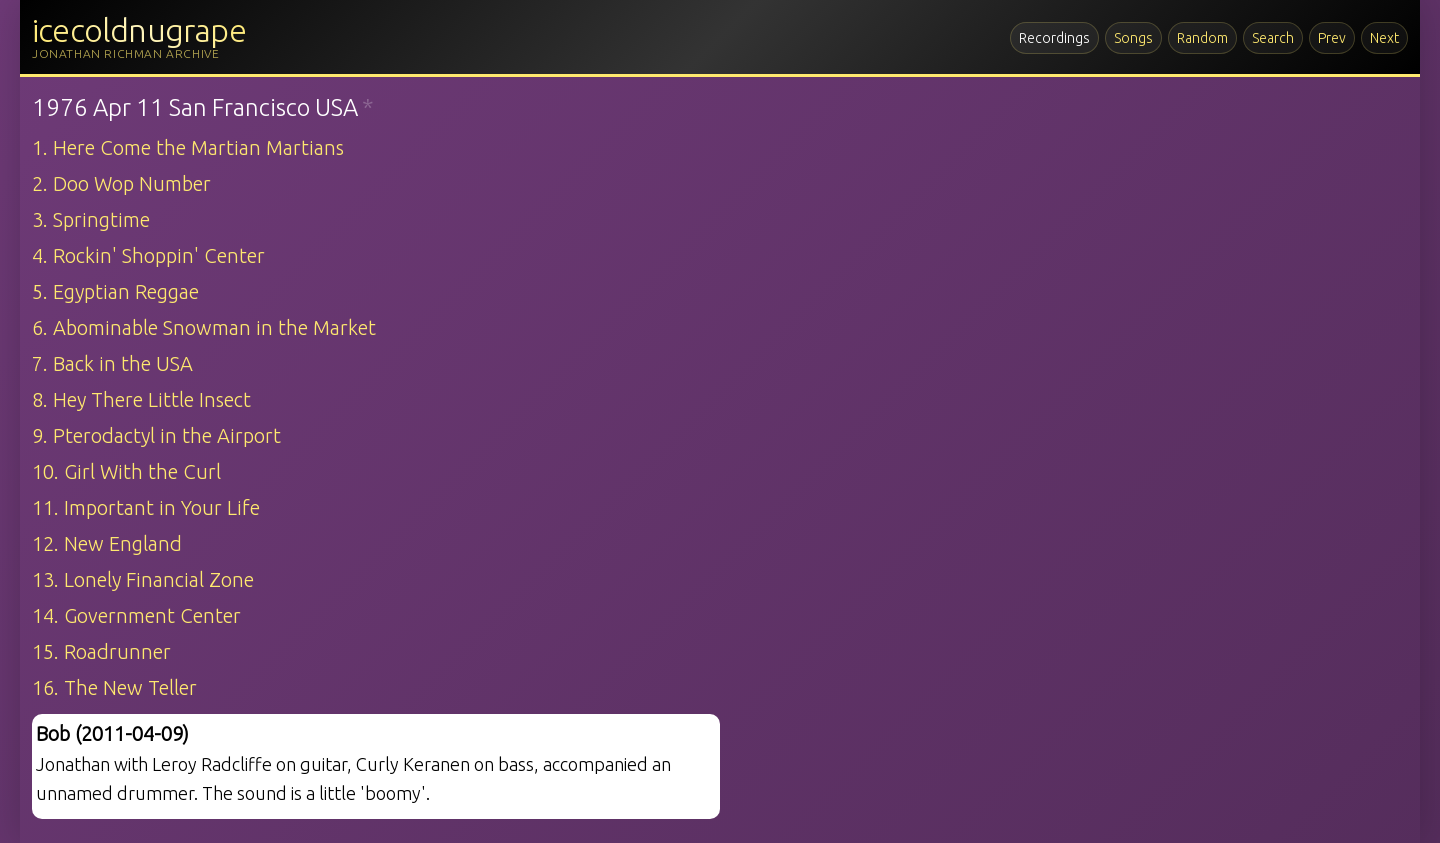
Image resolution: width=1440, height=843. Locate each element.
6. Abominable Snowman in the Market (204, 327)
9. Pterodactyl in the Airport (156, 435)
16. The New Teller (114, 687)
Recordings (1054, 38)
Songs (1133, 38)
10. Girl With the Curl (126, 471)
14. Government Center (136, 615)
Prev (1332, 38)
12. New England (107, 543)
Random (1202, 38)
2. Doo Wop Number (121, 183)
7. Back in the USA (112, 363)
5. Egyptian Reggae (115, 291)
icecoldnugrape (139, 30)
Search (1273, 38)
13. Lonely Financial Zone (143, 579)
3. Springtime (91, 219)
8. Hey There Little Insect (141, 399)
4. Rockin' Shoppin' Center (148, 255)
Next (1384, 38)
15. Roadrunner (101, 651)
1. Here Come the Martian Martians (188, 147)
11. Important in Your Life (146, 507)
